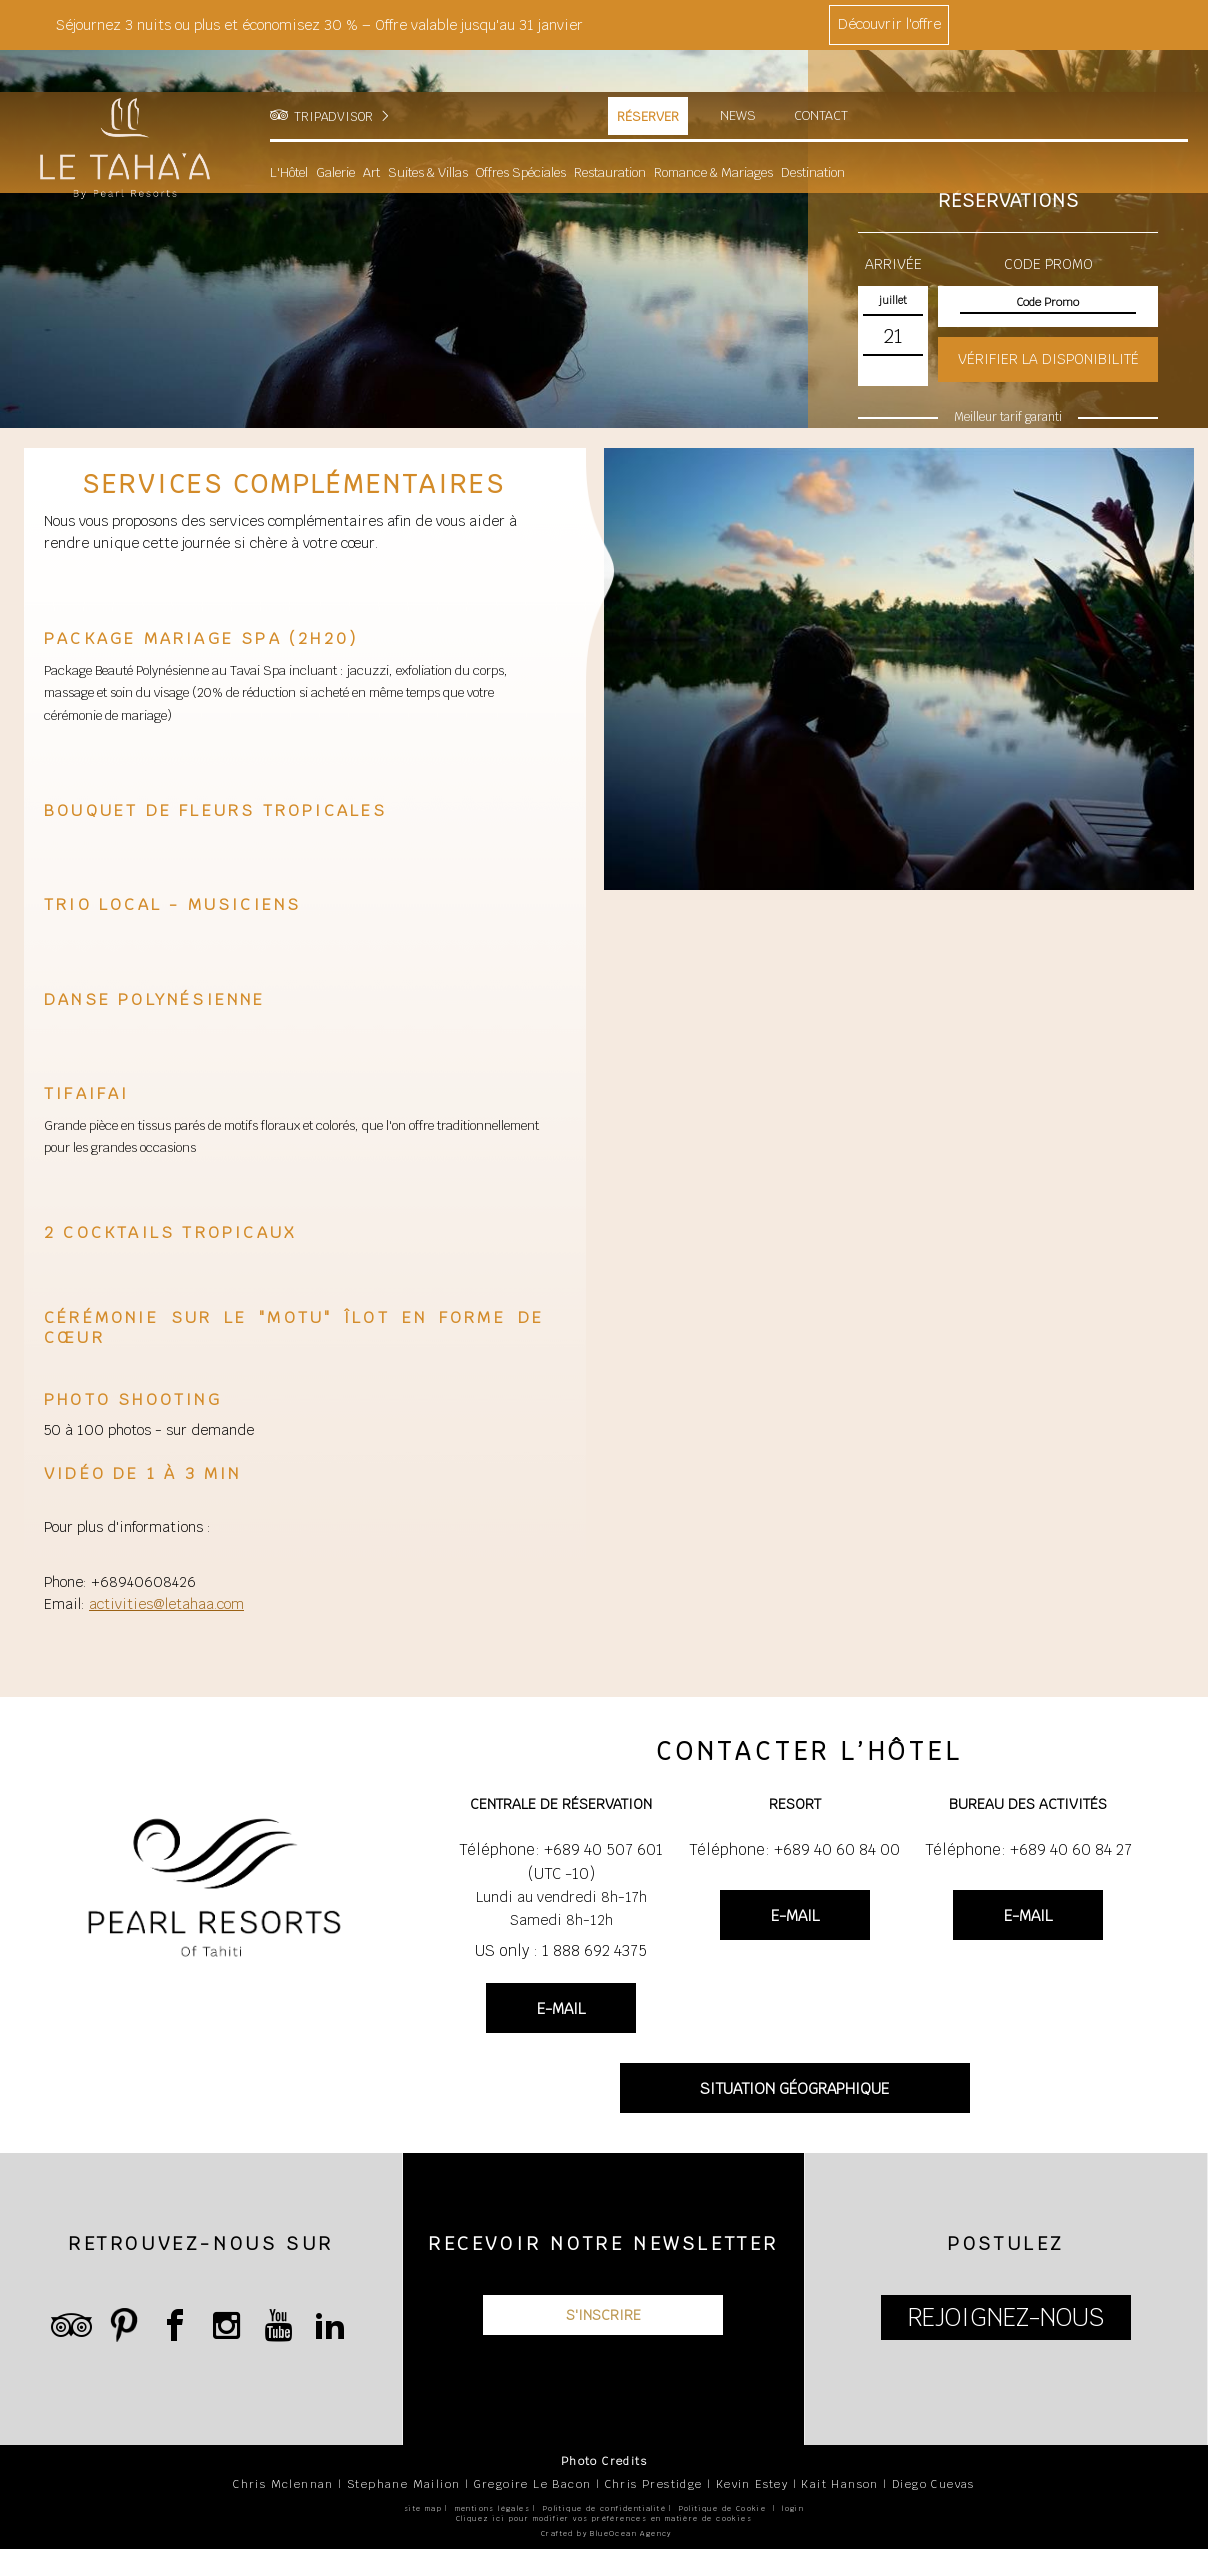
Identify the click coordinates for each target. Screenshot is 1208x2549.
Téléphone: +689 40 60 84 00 (794, 1849)
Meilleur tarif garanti (1008, 417)
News (738, 74)
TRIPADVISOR (333, 75)
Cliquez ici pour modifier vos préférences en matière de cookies (604, 2518)
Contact (822, 74)
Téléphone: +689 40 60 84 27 (1028, 1849)
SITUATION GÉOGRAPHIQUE (794, 2088)
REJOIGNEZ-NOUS (1006, 2317)
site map (423, 2508)
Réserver (648, 75)
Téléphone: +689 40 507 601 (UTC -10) (561, 1861)
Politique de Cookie (723, 2508)
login (793, 2508)
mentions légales (492, 2508)
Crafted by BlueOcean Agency (606, 2533)
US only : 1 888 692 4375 (561, 1950)
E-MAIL (561, 2008)
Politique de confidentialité (604, 2508)
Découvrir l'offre (889, 24)
